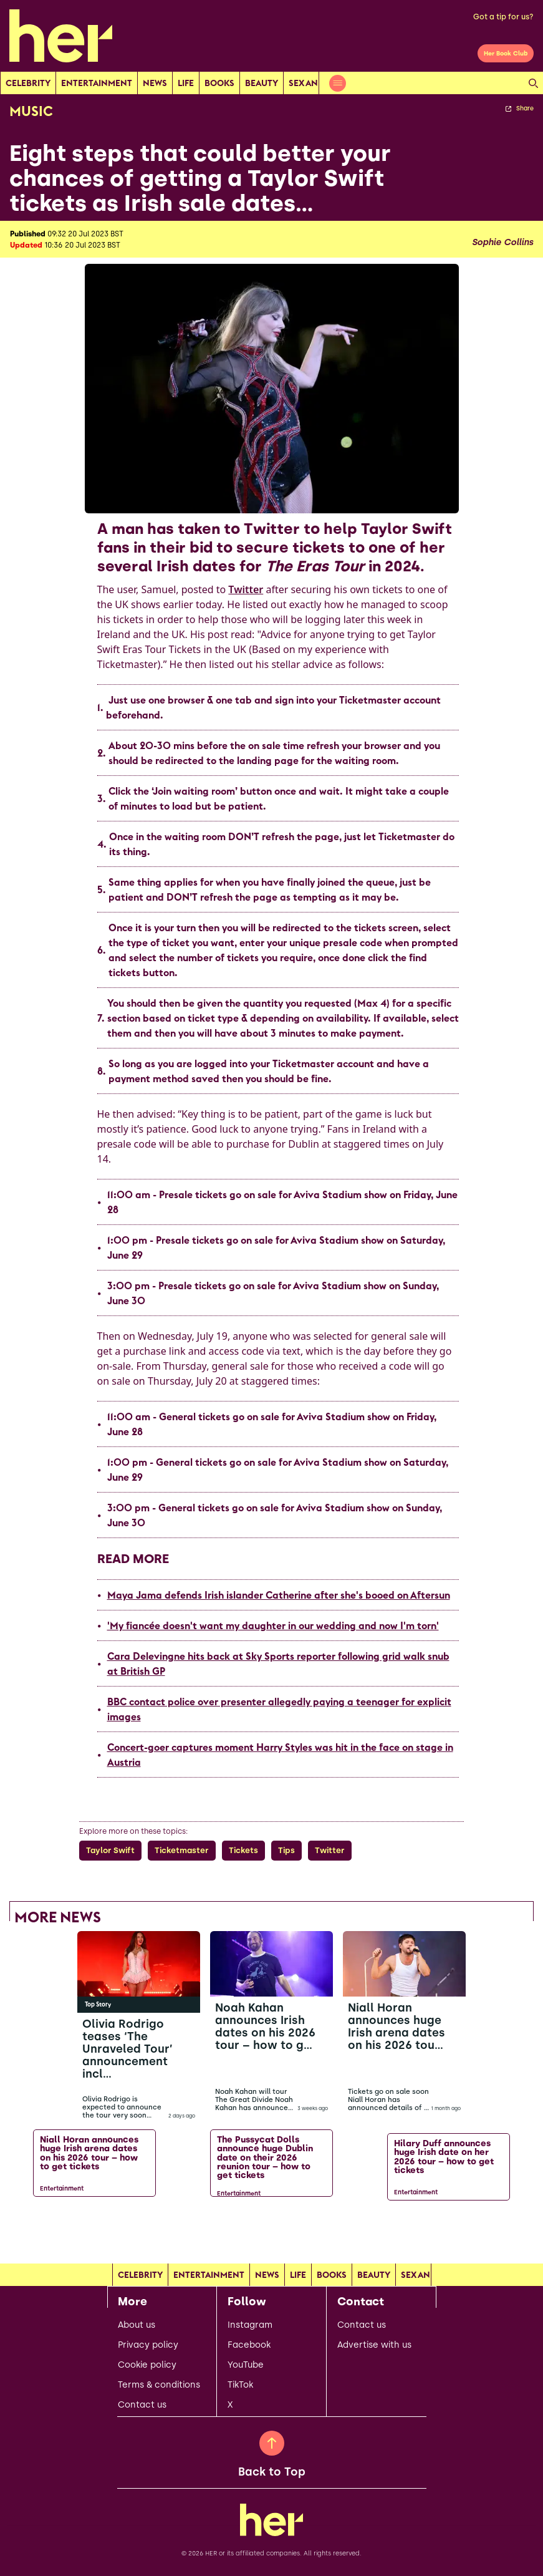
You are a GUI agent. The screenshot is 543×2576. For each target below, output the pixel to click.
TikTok (240, 2385)
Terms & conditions (159, 2385)
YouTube (246, 2365)
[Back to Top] (271, 2443)
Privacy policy (148, 2345)
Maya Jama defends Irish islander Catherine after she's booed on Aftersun (278, 1595)
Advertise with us (374, 2345)
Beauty (261, 83)
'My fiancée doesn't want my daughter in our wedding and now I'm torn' (273, 1625)
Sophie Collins (502, 243)
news (155, 83)
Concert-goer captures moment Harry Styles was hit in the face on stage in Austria (280, 1754)
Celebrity (28, 83)
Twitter (245, 589)
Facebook (249, 2345)
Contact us (142, 2405)
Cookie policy (147, 2365)
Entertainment (96, 83)
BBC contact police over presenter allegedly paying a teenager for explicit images (279, 1709)
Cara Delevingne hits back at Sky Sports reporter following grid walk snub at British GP (278, 1663)
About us (136, 2325)
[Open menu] (337, 83)
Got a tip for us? (503, 16)
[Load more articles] (271, 2231)
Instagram (250, 2325)
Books (219, 83)
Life (186, 83)
